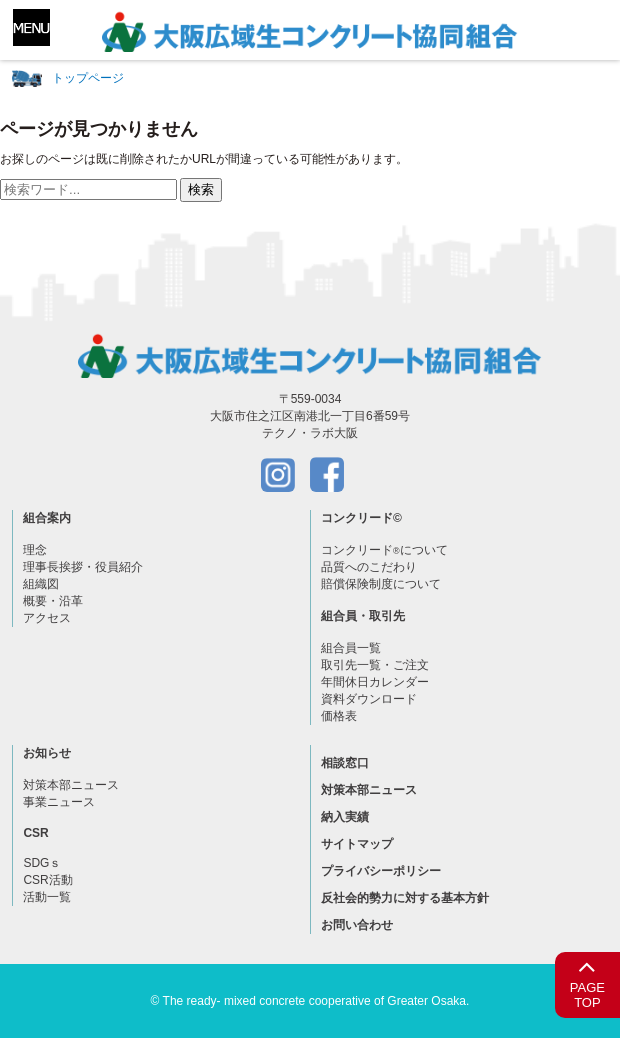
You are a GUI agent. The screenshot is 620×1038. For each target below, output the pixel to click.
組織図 (41, 584)
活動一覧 (47, 897)
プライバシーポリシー (381, 871)
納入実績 (345, 817)
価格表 (339, 716)
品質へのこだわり (369, 567)
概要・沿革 (53, 601)
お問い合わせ (357, 925)
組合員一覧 (351, 648)
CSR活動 (47, 880)
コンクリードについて (384, 550)
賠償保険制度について (381, 584)
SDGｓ (42, 863)
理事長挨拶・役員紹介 (83, 567)
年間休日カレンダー (375, 682)
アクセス (47, 618)
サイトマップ (357, 844)
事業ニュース (59, 802)
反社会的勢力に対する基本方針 (405, 898)
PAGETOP (587, 981)
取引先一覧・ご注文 (375, 665)
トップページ (88, 78)
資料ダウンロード (369, 699)
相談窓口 (345, 763)
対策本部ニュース (71, 785)
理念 (35, 550)
